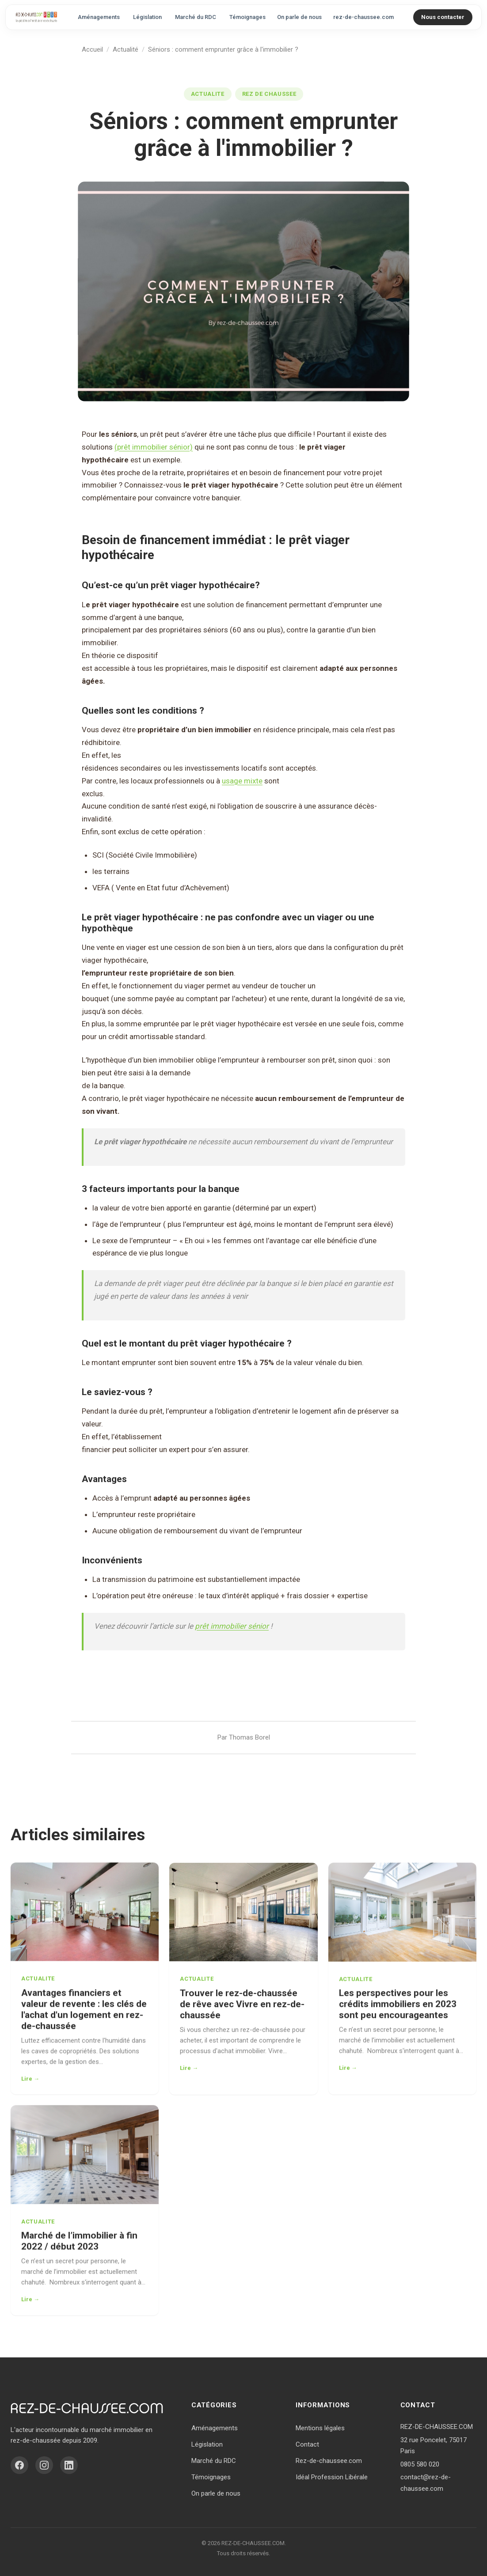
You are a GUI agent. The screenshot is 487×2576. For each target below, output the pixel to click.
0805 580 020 (419, 2464)
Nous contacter (442, 17)
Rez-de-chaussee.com (329, 2461)
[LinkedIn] (69, 2465)
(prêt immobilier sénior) (153, 447)
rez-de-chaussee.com (363, 17)
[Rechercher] (406, 17)
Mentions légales (320, 2428)
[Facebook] (19, 2465)
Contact (307, 2444)
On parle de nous (299, 17)
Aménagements (99, 17)
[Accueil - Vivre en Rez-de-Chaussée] (36, 17)
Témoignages (247, 17)
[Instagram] (44, 2465)
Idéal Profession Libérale (332, 2477)
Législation (147, 17)
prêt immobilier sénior (232, 1626)
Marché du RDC (195, 17)
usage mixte (242, 780)
